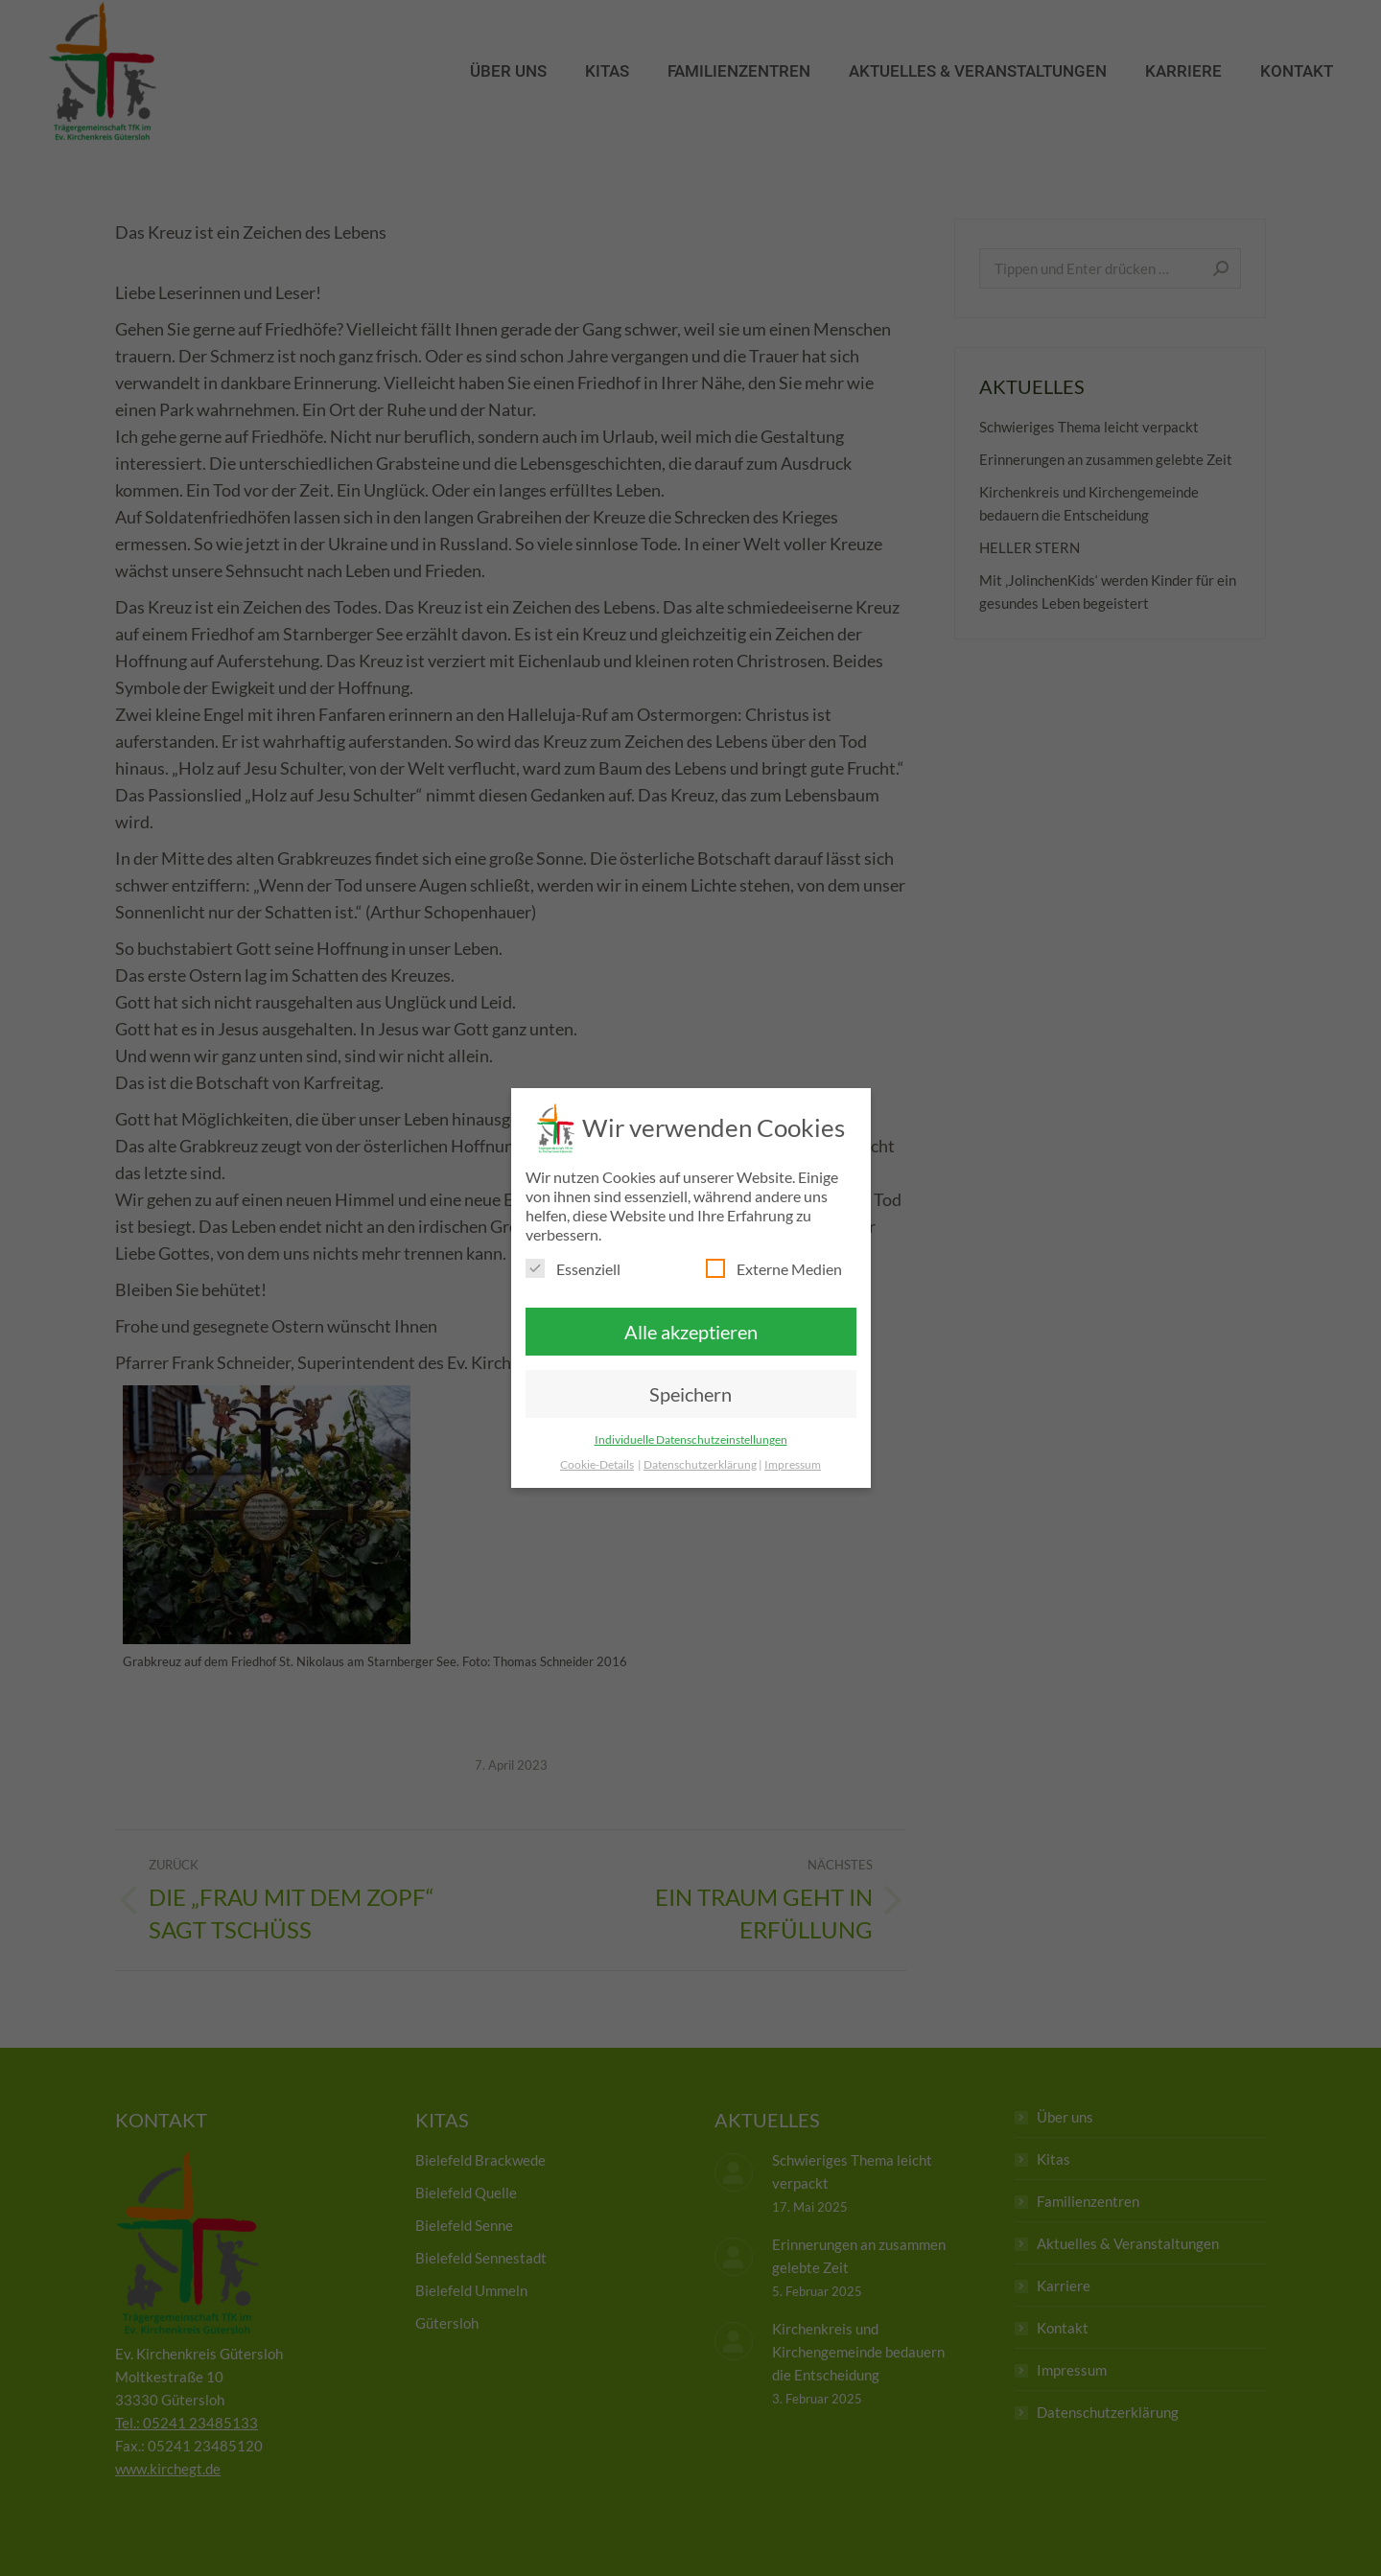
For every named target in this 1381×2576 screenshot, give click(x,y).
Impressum (792, 1464)
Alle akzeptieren (691, 1331)
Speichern (690, 1393)
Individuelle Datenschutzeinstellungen (691, 1439)
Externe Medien (774, 1268)
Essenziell (573, 1268)
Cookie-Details (597, 1464)
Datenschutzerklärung (700, 1464)
